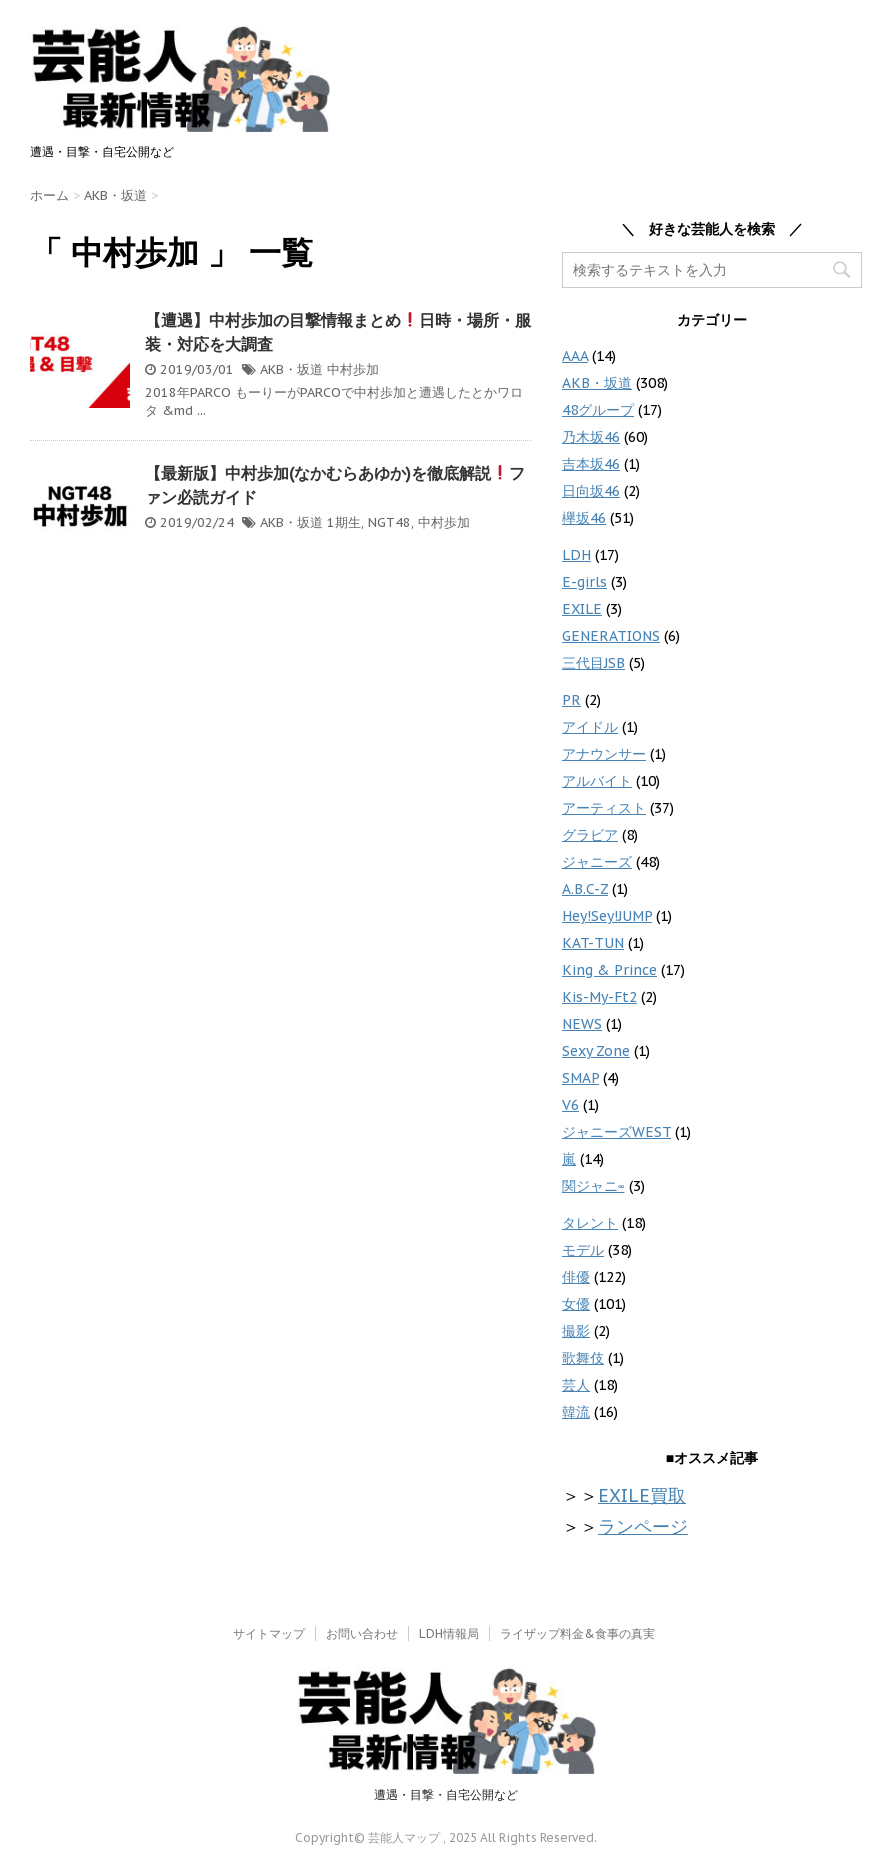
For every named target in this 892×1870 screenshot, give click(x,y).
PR (571, 700)
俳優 (576, 1277)
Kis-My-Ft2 (599, 997)
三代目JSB (593, 663)
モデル (583, 1250)
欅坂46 (584, 518)
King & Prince (609, 970)
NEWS (582, 1024)
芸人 (576, 1385)
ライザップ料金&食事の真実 (577, 1633)
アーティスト (604, 808)
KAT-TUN (593, 943)
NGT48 (389, 522)
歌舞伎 (583, 1358)
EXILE (582, 609)
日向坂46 (591, 491)
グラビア (590, 835)
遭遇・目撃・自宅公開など (446, 1794)
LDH (576, 555)
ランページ (643, 1526)
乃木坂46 (591, 437)
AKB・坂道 (291, 369)
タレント (590, 1223)
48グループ (598, 410)
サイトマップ (269, 1633)
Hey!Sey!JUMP (607, 916)
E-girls (584, 582)
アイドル (590, 727)
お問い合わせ (362, 1633)
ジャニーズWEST (616, 1132)
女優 (576, 1304)
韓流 (576, 1412)
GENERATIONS (611, 636)
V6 (570, 1105)
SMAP (580, 1078)
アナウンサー (604, 754)
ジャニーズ (597, 862)
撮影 (576, 1331)
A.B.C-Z (585, 889)
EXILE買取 (642, 1495)
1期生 (344, 522)
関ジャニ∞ (593, 1186)
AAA (575, 356)
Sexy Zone (596, 1051)
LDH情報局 (449, 1633)
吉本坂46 (591, 464)
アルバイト (597, 781)
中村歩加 (353, 369)
